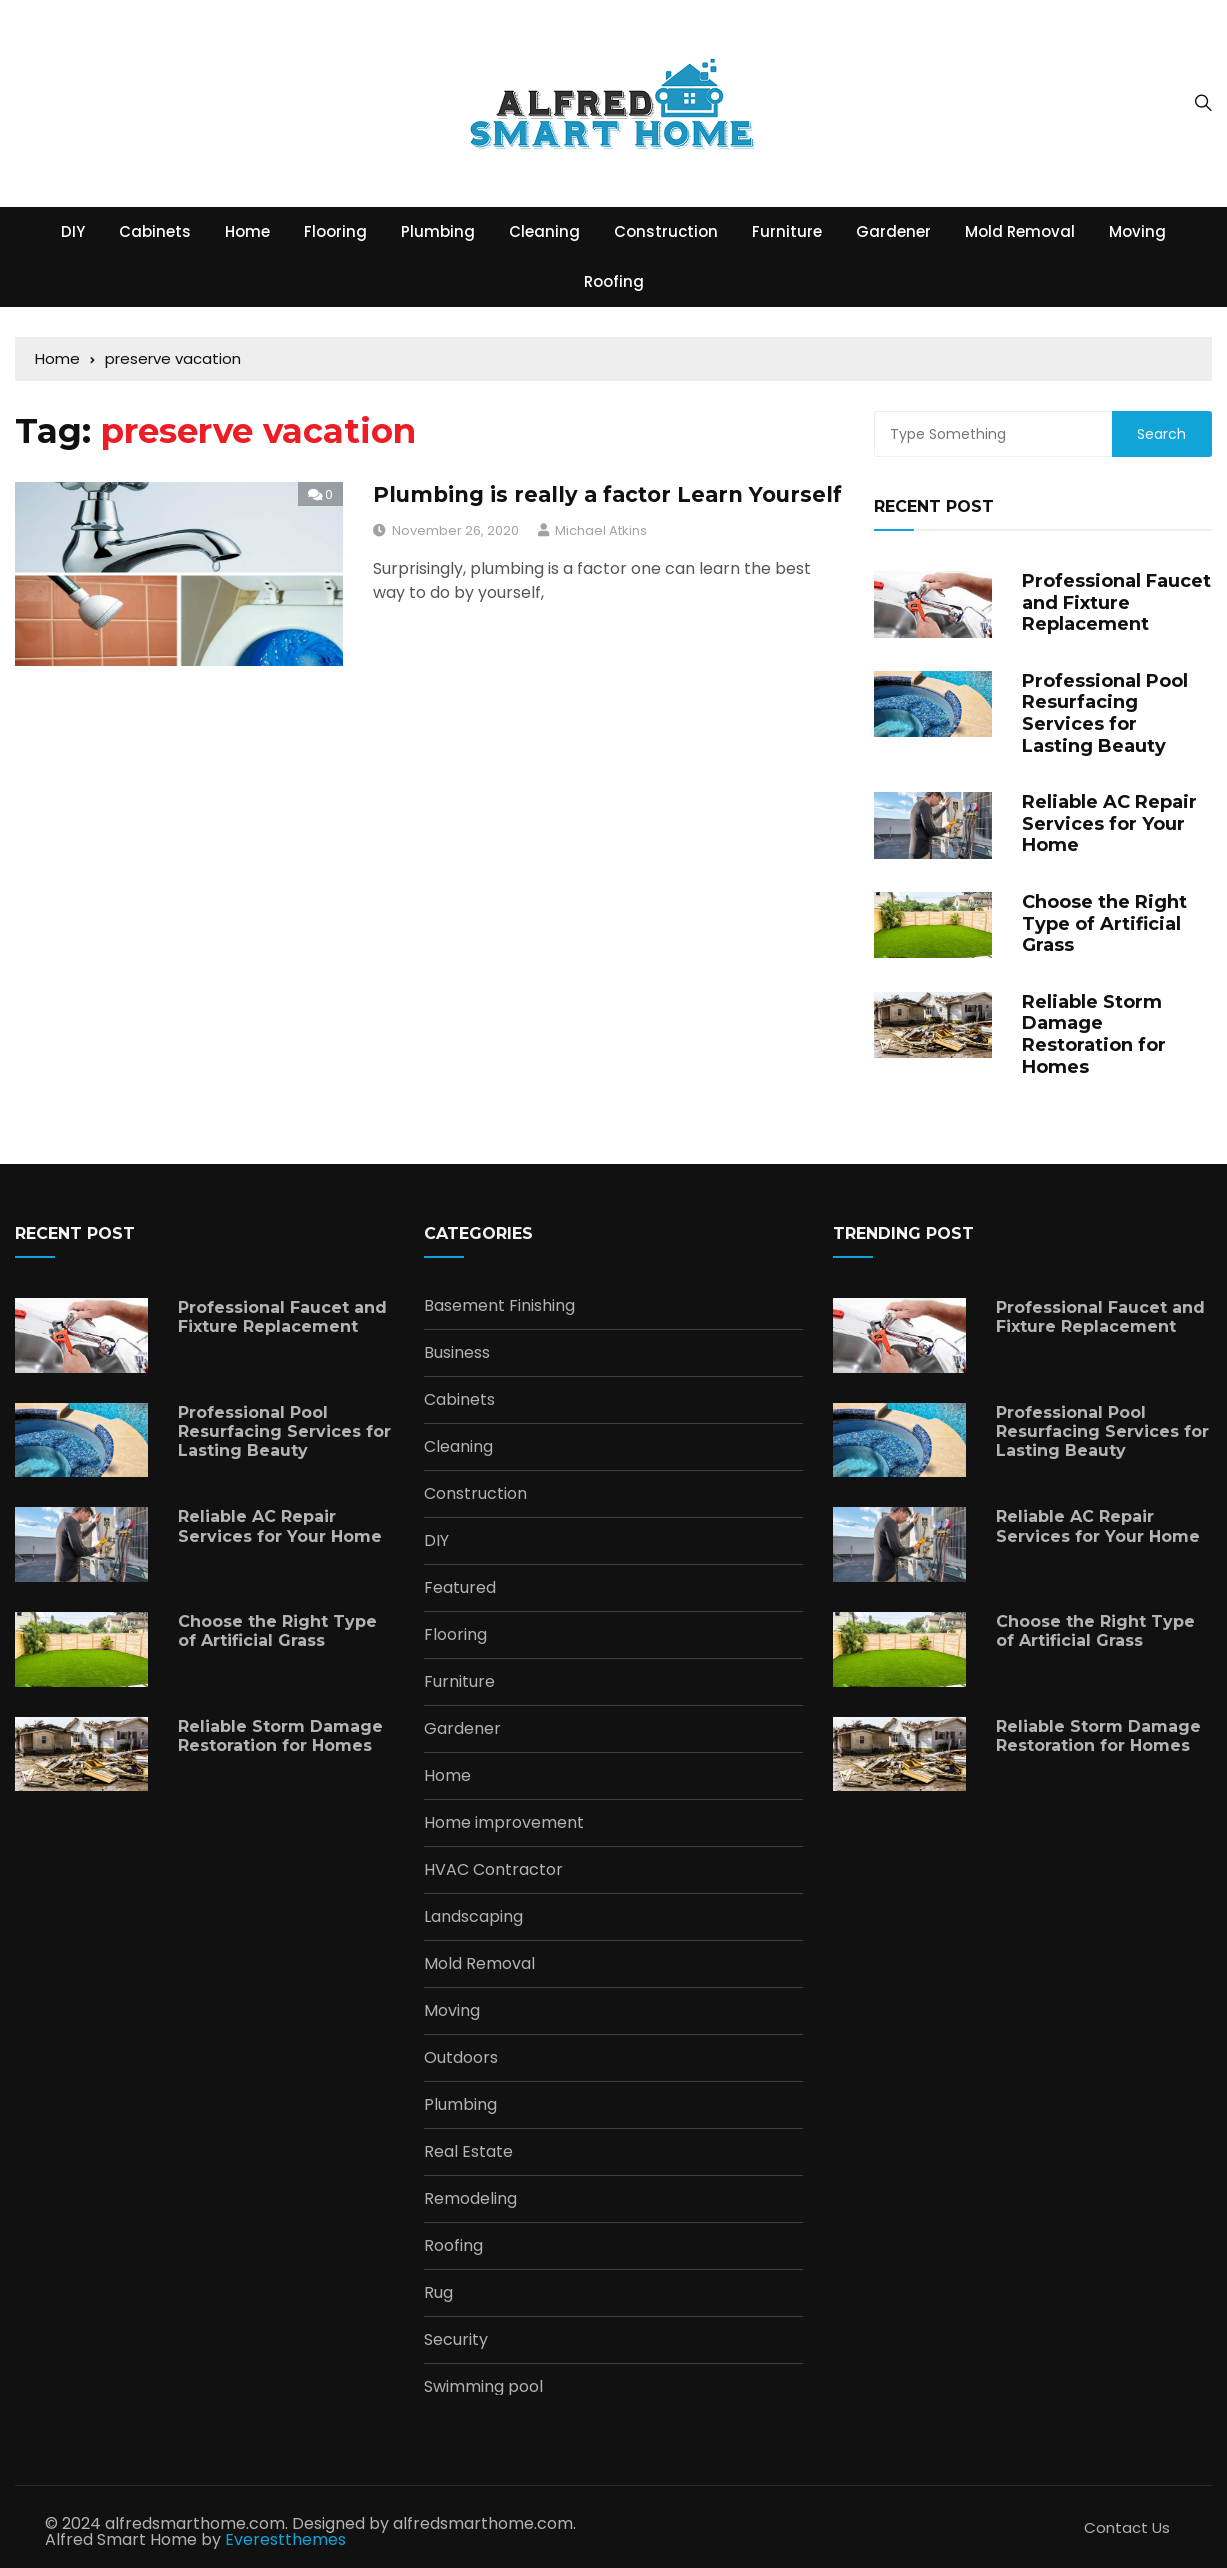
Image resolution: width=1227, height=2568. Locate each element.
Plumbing (438, 231)
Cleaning (544, 231)
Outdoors (461, 2058)
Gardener (893, 231)
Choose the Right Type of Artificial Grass (1104, 923)
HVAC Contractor (493, 1870)
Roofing (614, 281)
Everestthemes (285, 2539)
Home (247, 231)
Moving (1137, 231)
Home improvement (504, 1823)
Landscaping (473, 1917)
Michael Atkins (601, 530)
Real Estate (468, 2152)
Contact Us (1127, 2527)
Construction (666, 231)
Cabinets (155, 231)
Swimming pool (483, 2387)
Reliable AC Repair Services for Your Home (1109, 823)
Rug (438, 2293)
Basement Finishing (499, 1306)
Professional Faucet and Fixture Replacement (1116, 602)
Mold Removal (1020, 231)
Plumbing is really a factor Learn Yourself (607, 494)
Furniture (787, 231)
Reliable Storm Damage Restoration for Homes (1094, 1034)
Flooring (335, 231)
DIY (73, 231)
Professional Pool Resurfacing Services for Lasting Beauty (1105, 713)
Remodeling (470, 2199)
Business (457, 1353)
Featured (460, 1588)
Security (456, 2340)
